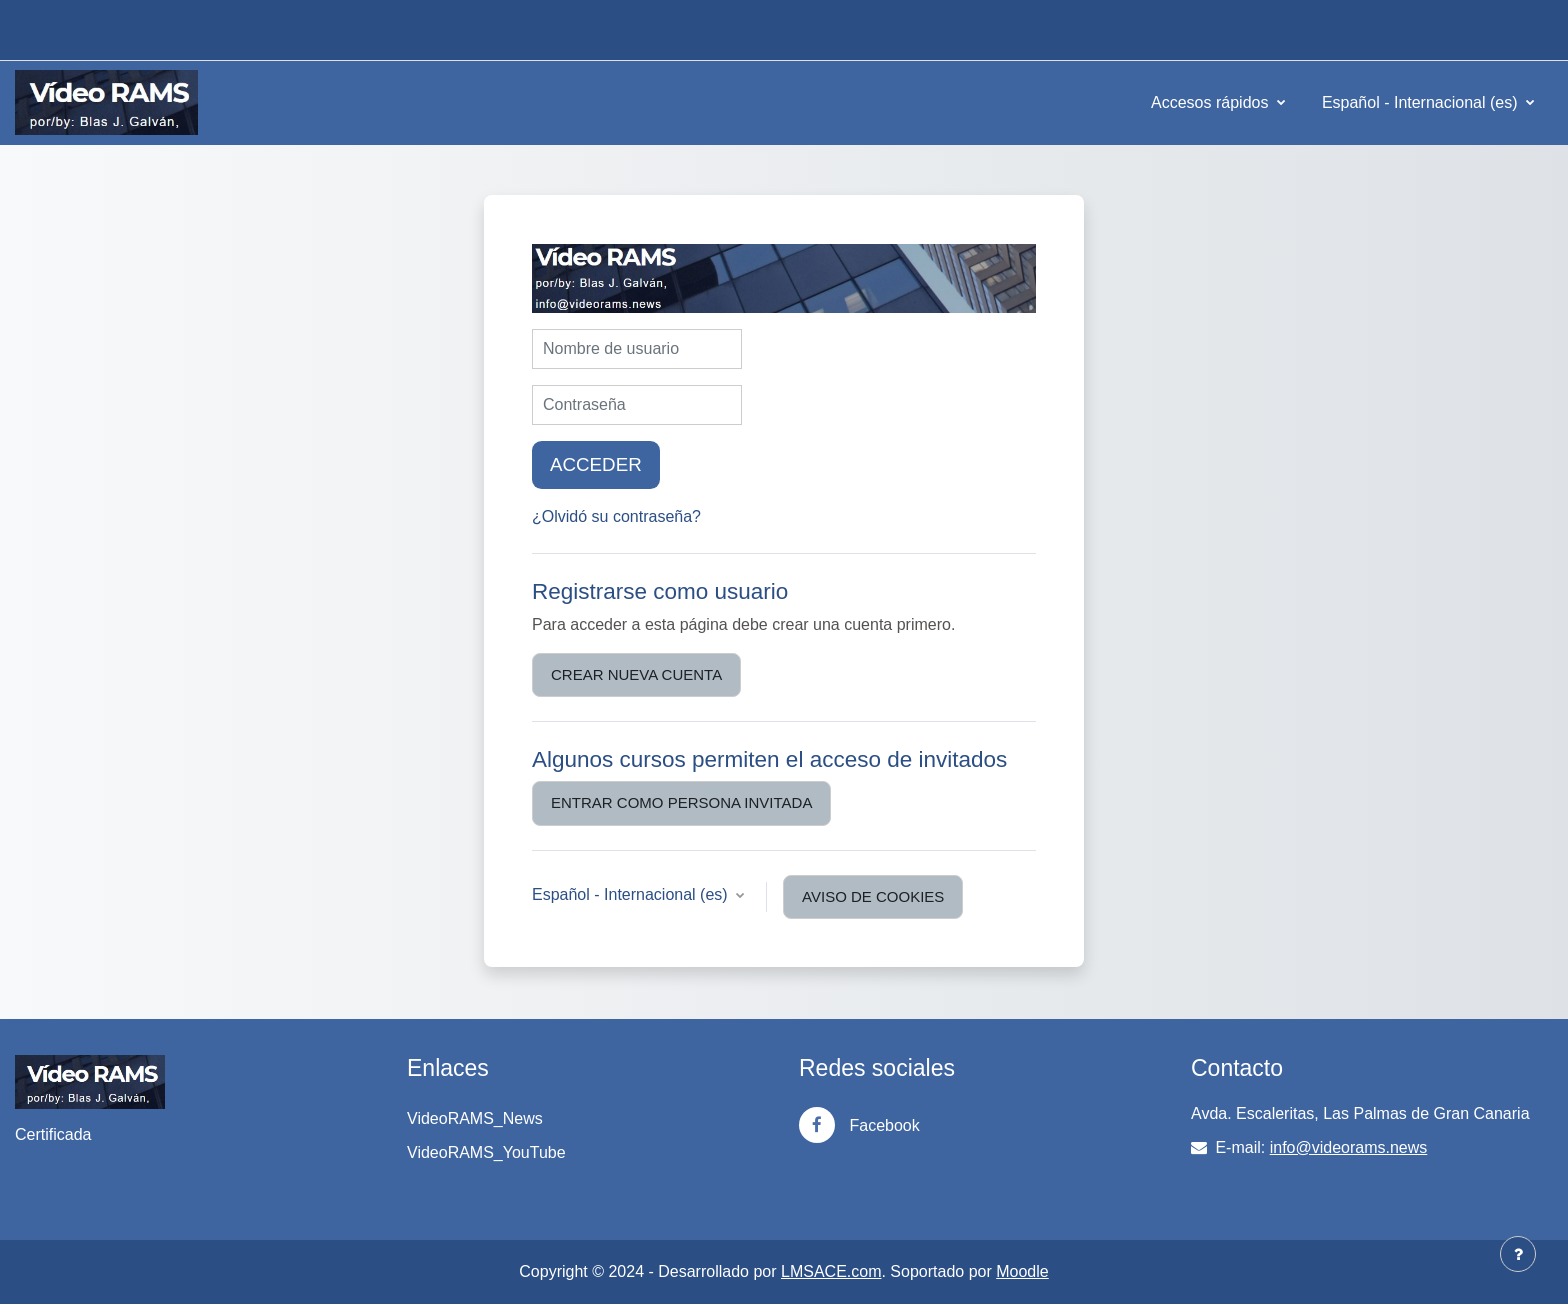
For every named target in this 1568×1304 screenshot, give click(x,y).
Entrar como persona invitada (681, 802)
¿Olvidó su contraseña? (616, 516)
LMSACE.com (831, 1271)
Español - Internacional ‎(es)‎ (1422, 102)
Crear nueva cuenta (636, 674)
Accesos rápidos (1212, 102)
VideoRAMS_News (475, 1118)
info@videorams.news (1349, 1147)
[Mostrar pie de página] (1518, 1254)
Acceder (596, 464)
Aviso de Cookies (873, 896)
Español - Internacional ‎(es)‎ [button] (632, 894)
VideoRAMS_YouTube (486, 1152)
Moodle (1022, 1271)
